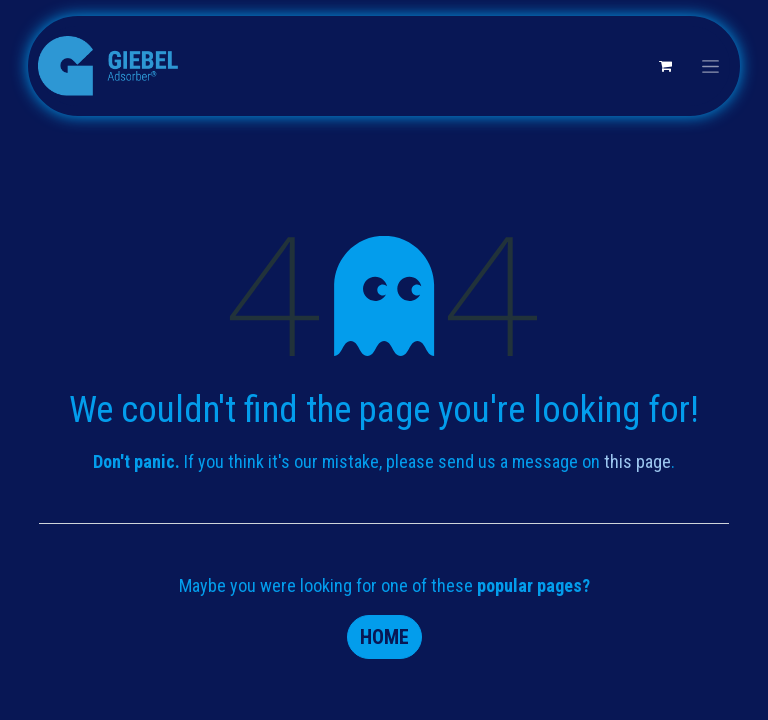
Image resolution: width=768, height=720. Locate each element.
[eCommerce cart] (665, 66)
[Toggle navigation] (710, 66)
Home (384, 637)
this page (637, 461)
